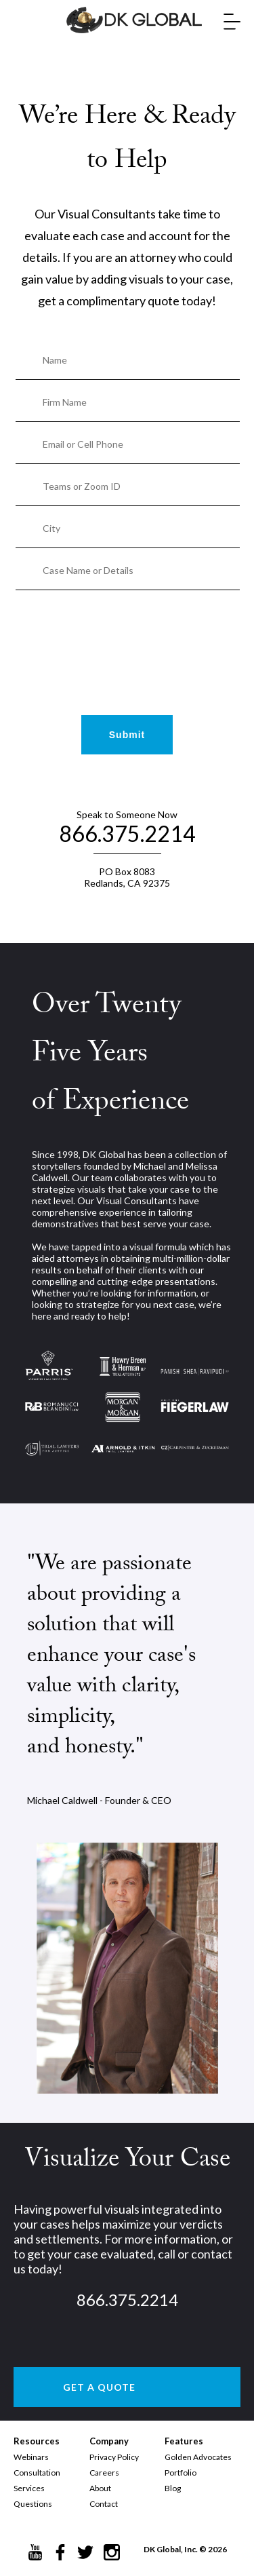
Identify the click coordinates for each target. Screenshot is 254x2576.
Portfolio (180, 2472)
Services (29, 2488)
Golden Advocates (198, 2457)
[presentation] (127, 632)
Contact (103, 2504)
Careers (104, 2472)
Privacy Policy (114, 2457)
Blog (173, 2488)
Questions (33, 2504)
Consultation (37, 2472)
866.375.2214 (127, 833)
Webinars (31, 2457)
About (100, 2488)
